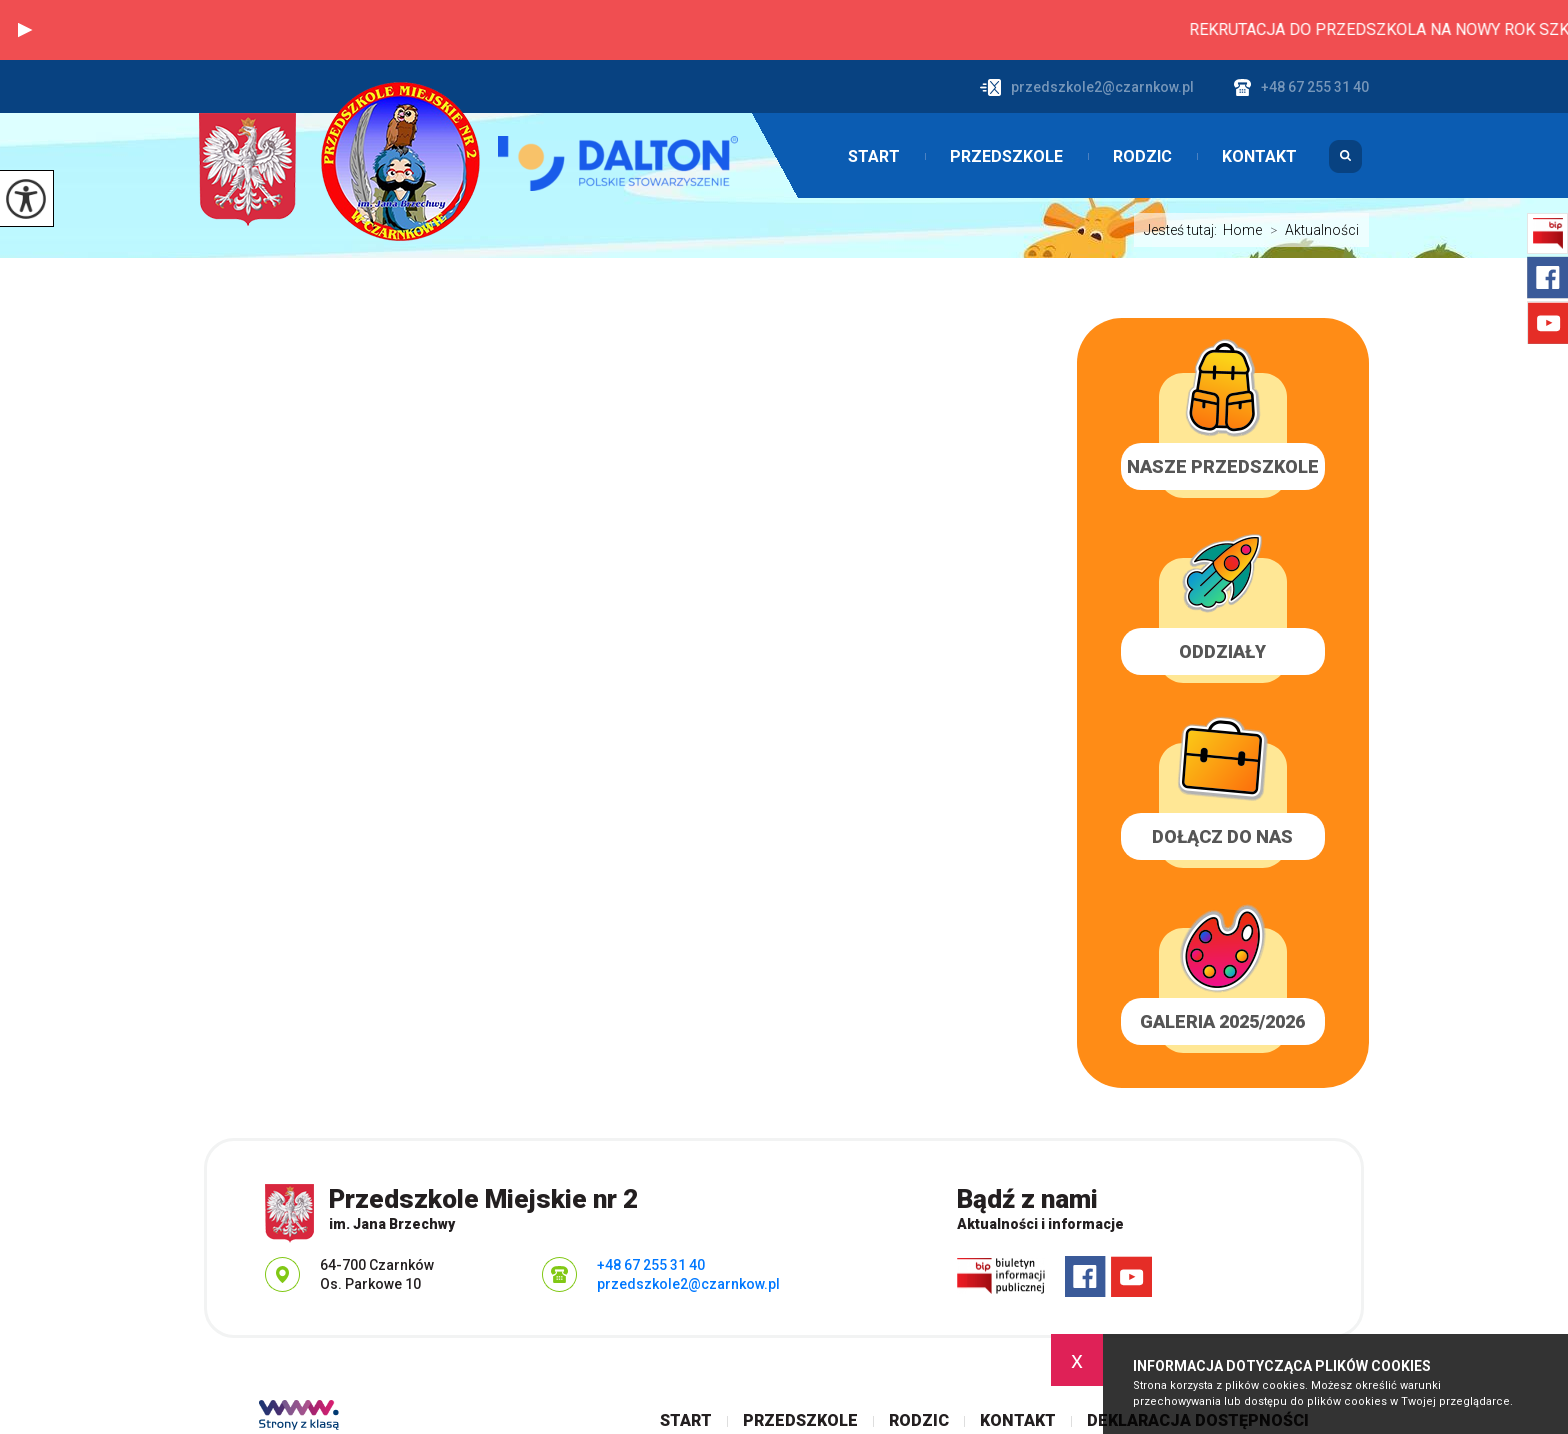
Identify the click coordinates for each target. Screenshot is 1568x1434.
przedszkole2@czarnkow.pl (1087, 87)
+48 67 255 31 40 (1301, 87)
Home (1242, 230)
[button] (25, 30)
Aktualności (1310, 230)
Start (874, 157)
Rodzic (1142, 157)
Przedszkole (1006, 157)
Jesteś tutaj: (1183, 230)
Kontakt (1259, 157)
